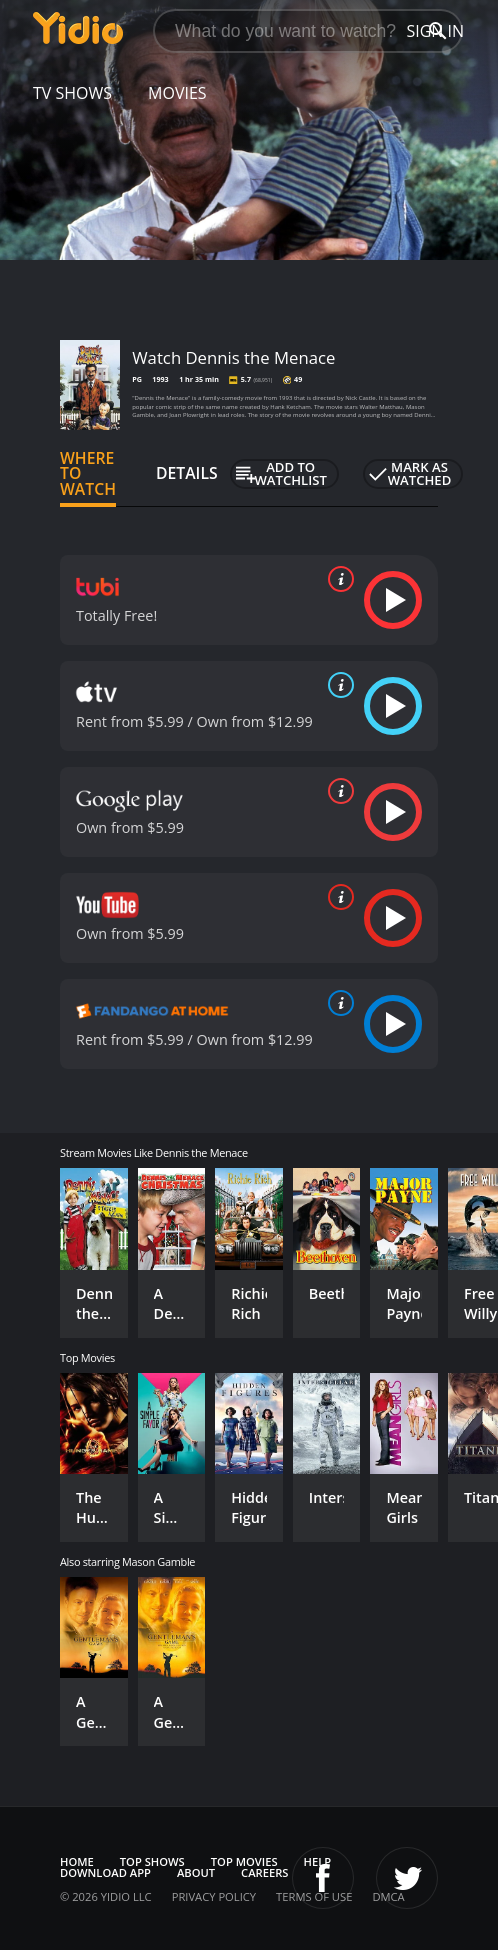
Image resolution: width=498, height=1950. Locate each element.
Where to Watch (88, 474)
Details (187, 473)
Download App (105, 1872)
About (196, 1872)
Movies (177, 93)
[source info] (337, 579)
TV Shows (72, 93)
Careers (264, 1872)
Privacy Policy (214, 1896)
